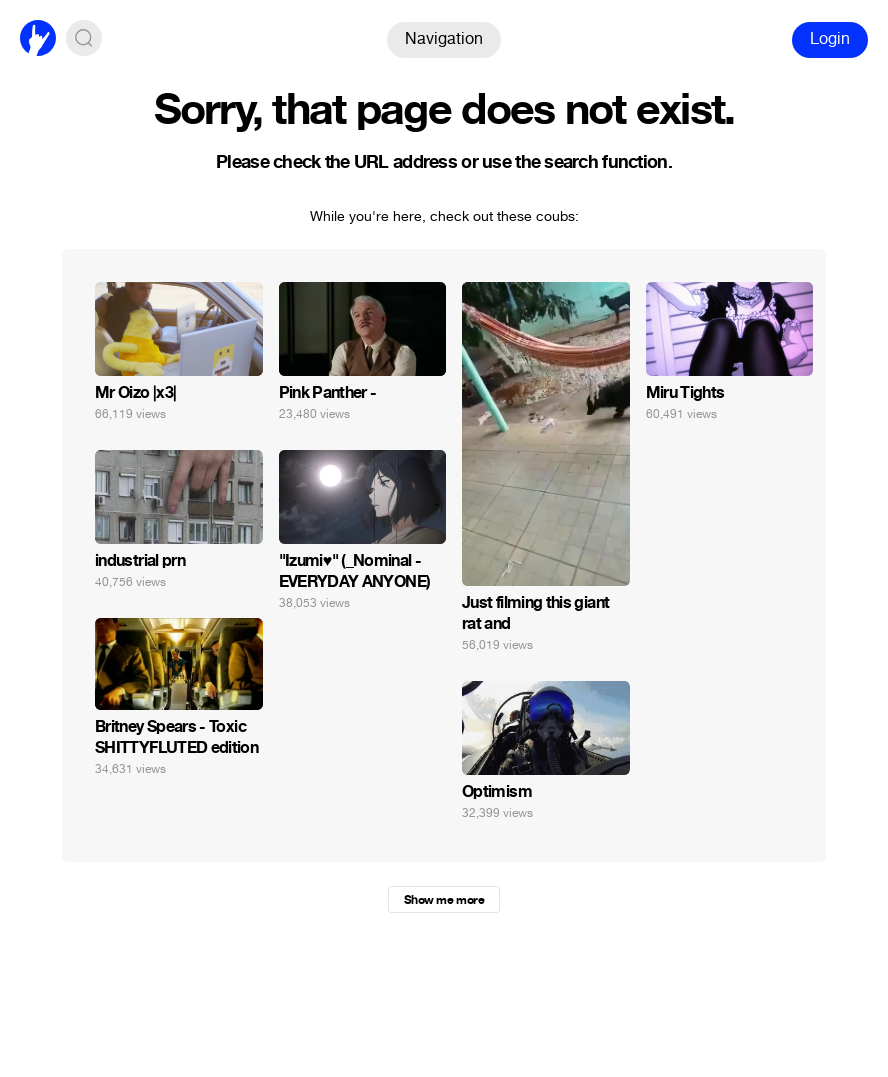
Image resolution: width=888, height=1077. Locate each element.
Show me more (444, 900)
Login (830, 38)
